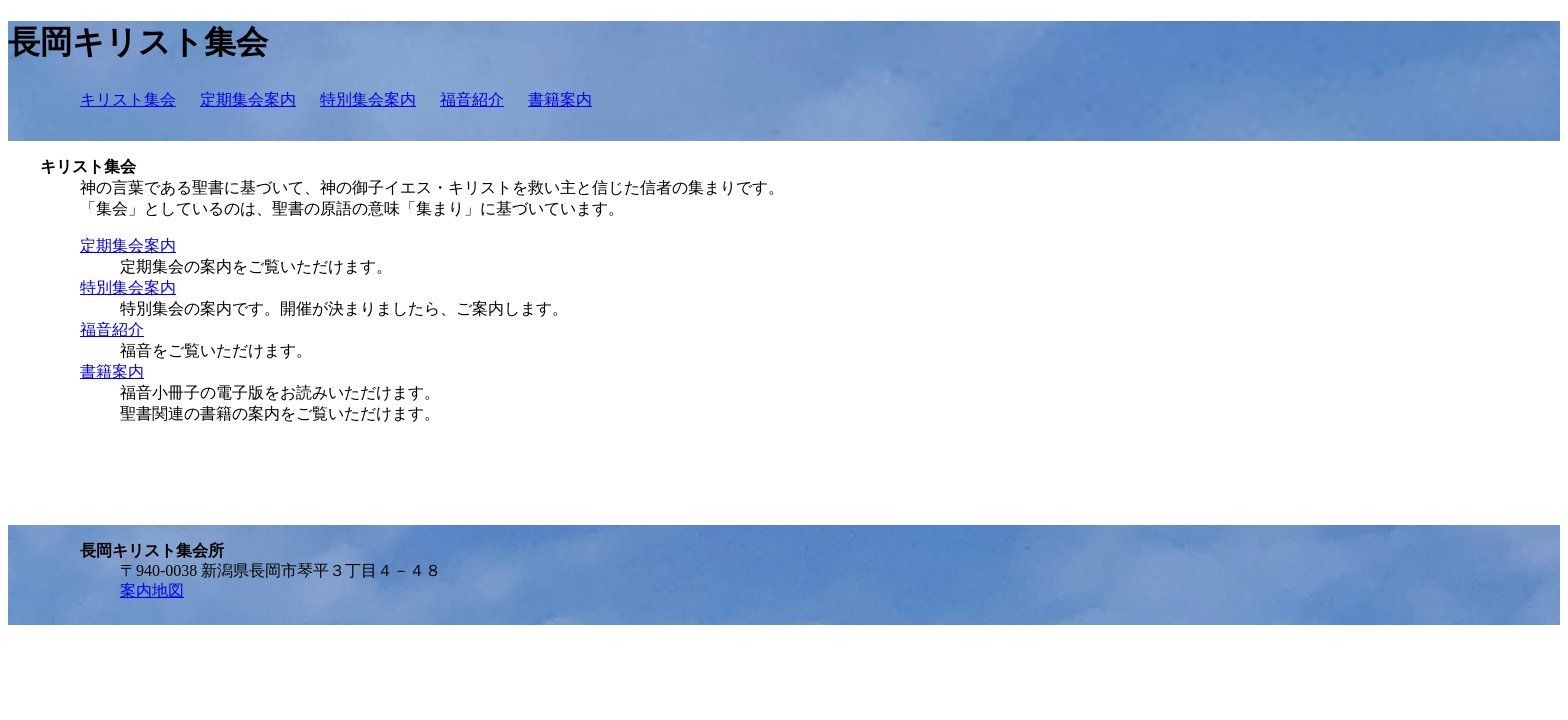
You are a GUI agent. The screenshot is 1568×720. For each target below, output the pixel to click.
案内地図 (152, 590)
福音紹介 (472, 99)
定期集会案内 (248, 99)
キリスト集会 (128, 99)
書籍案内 (560, 99)
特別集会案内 (368, 99)
